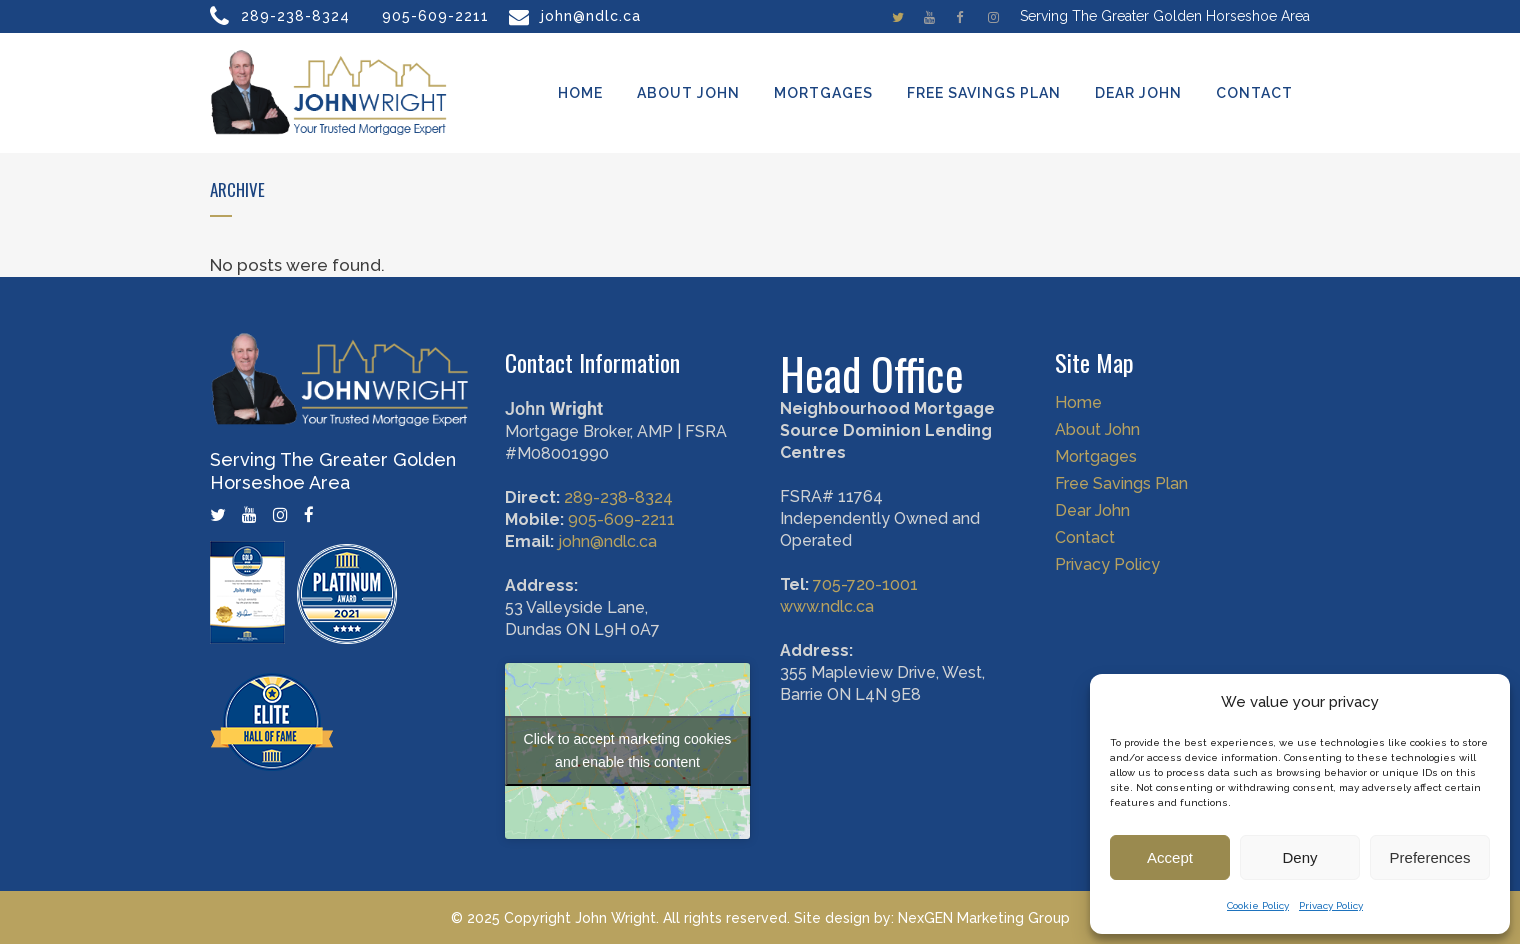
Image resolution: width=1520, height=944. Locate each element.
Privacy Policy (1331, 905)
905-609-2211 (435, 16)
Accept (1170, 857)
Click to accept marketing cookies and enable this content (628, 750)
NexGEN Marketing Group (984, 918)
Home (1078, 403)
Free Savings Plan (1121, 484)
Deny (1299, 857)
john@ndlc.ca (591, 16)
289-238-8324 (295, 16)
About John (1097, 430)
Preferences (1430, 857)
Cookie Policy (1258, 905)
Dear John (1092, 511)
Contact (1085, 538)
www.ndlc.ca (827, 606)
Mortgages (1096, 457)
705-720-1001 (865, 584)
